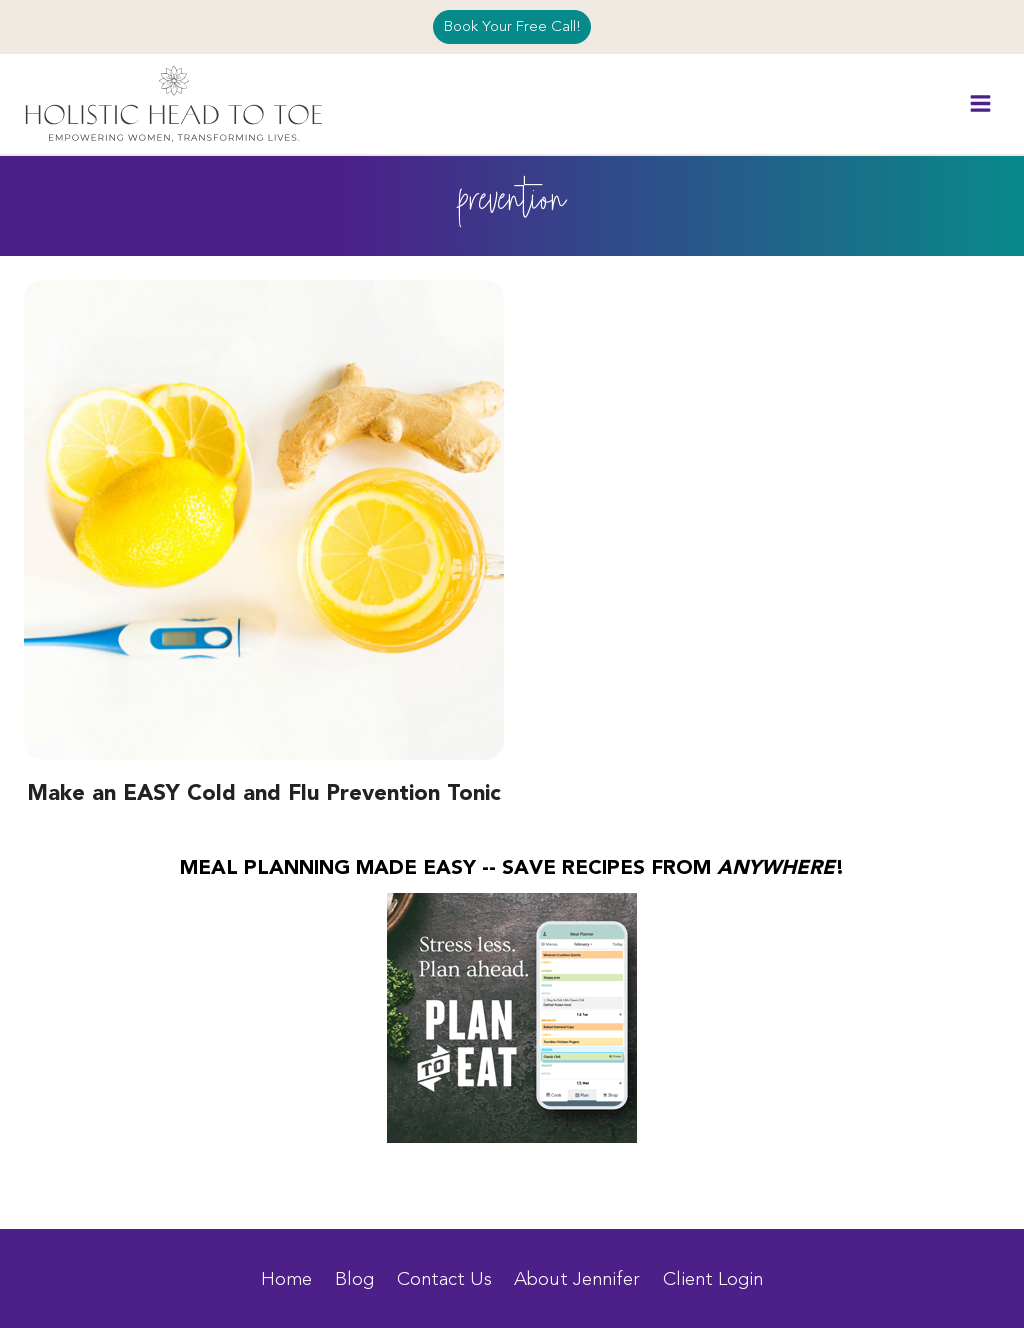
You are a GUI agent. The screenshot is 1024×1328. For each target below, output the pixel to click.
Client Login (713, 1279)
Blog (354, 1279)
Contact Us (444, 1279)
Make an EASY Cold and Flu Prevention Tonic (264, 793)
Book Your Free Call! (512, 26)
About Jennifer (577, 1279)
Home (286, 1279)
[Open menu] (980, 104)
